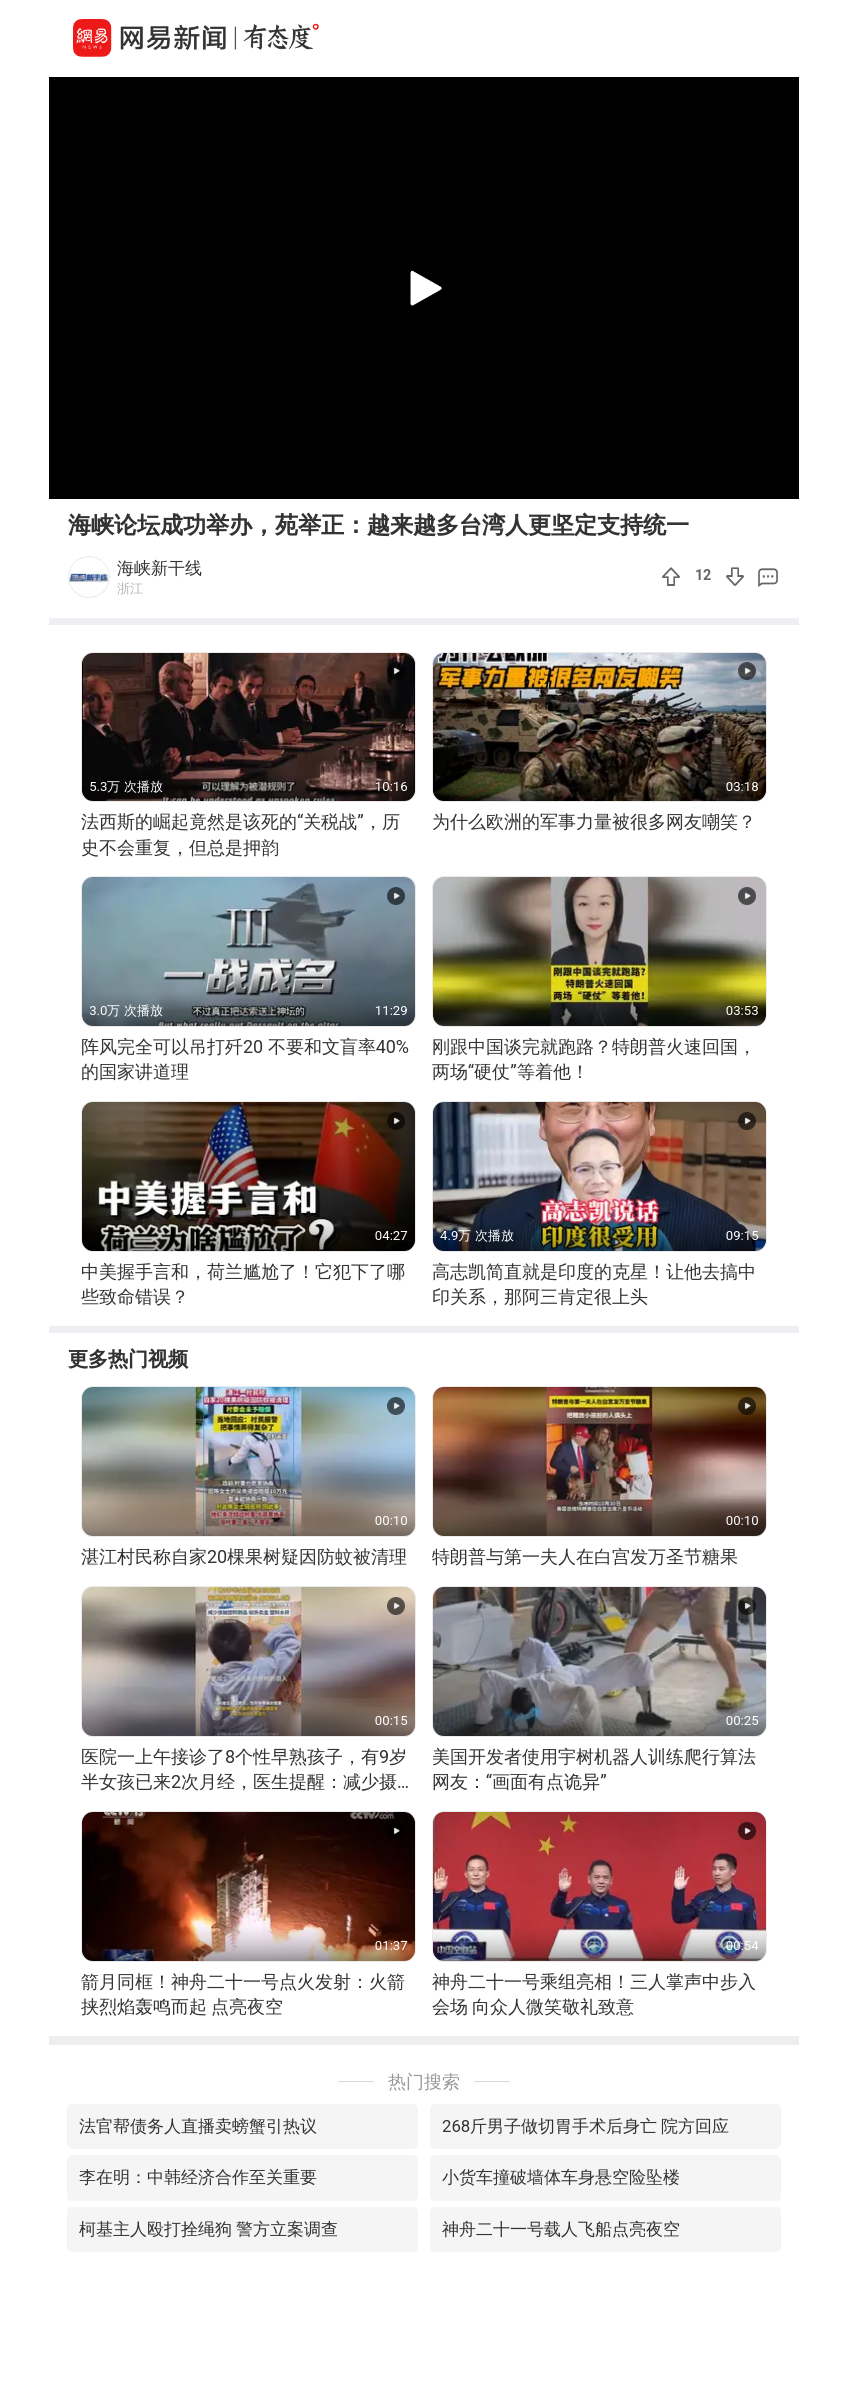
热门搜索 (424, 2081)
